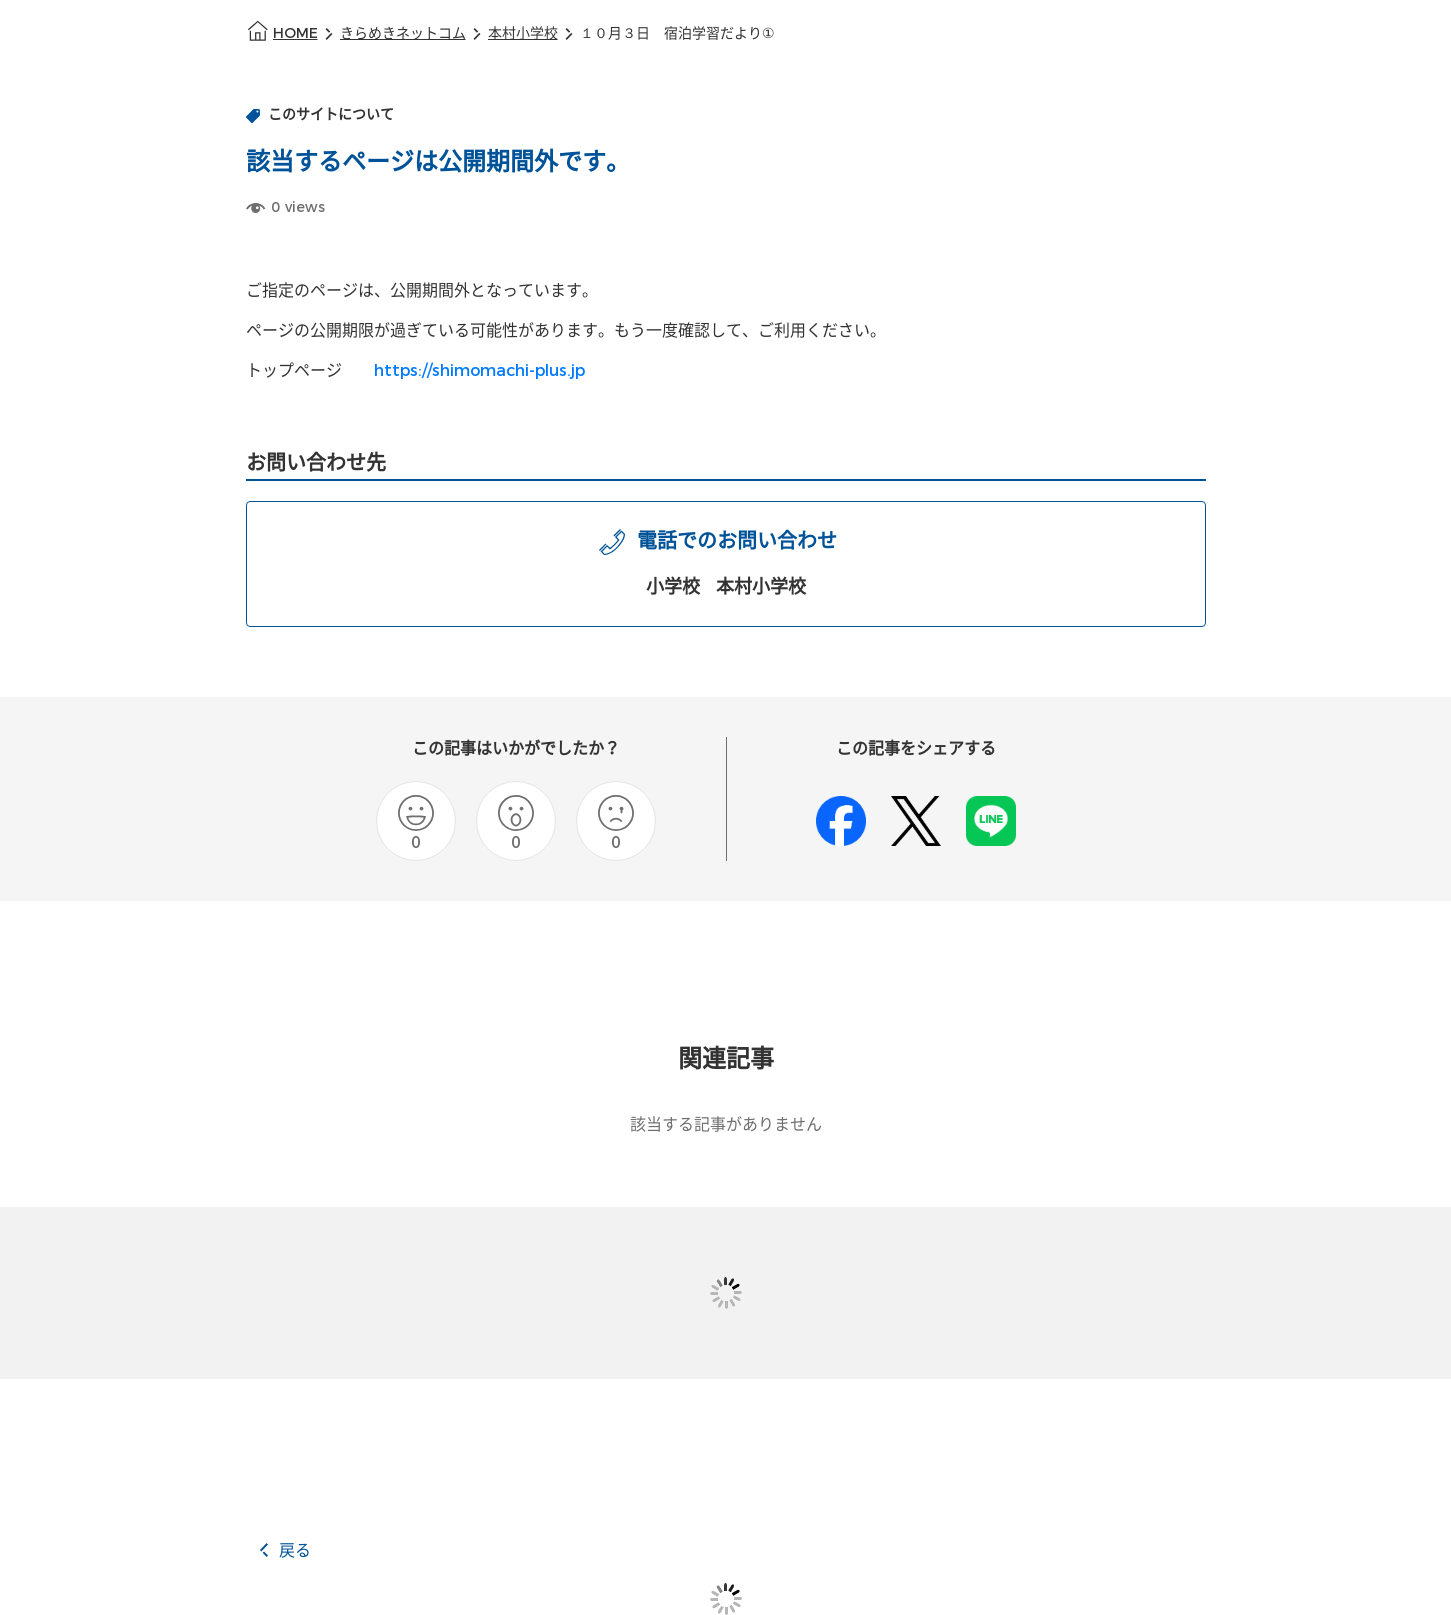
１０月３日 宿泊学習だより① (677, 33)
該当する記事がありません (726, 1124)
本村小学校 (523, 33)
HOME (295, 33)
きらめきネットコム (403, 33)
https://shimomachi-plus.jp (479, 370)
